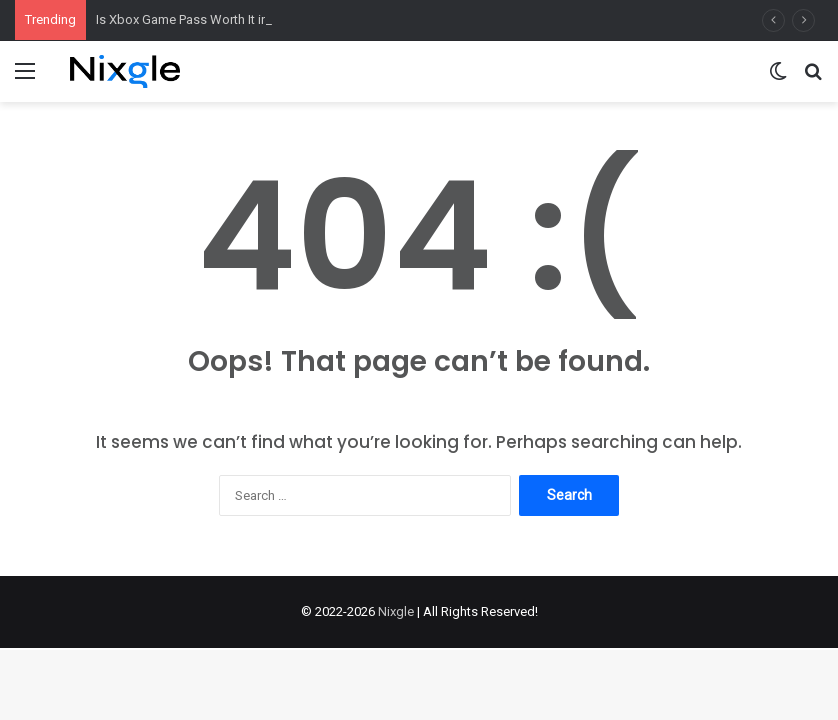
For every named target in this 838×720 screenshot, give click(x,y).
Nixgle (396, 611)
